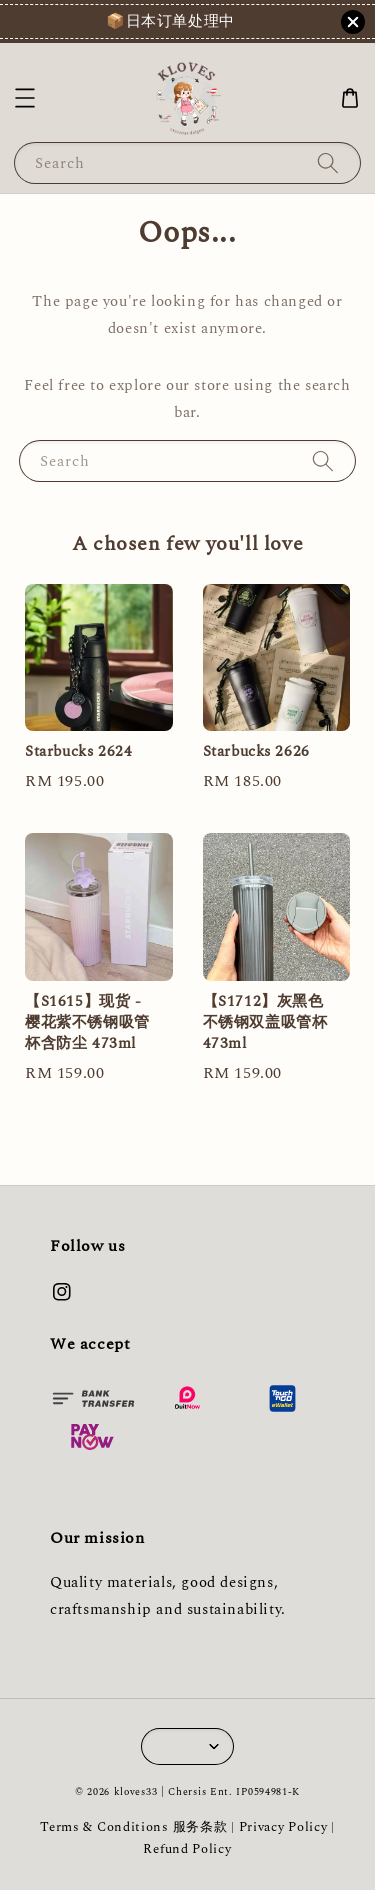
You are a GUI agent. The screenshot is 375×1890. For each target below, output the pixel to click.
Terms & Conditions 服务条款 (133, 1827)
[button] (25, 98)
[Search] (328, 162)
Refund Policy (187, 1849)
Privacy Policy (283, 1827)
